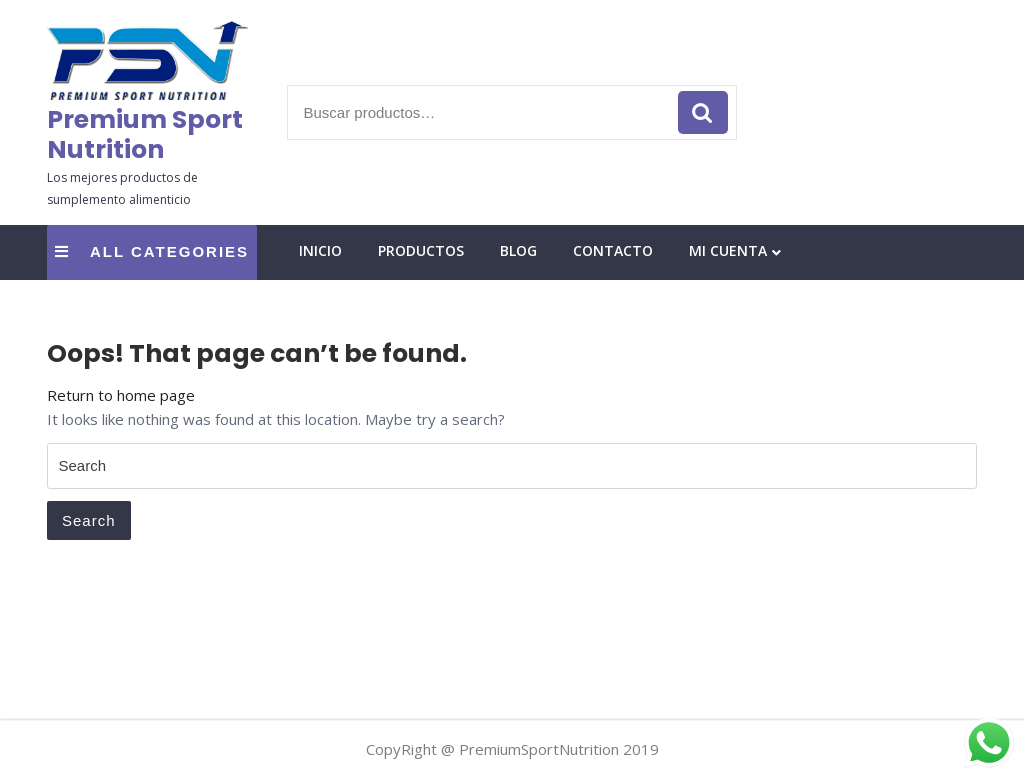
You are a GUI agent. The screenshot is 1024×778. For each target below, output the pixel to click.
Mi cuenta (728, 250)
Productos (421, 250)
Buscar (703, 112)
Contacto (613, 250)
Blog (518, 250)
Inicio (320, 250)
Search (89, 520)
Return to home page (121, 395)
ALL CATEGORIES (152, 251)
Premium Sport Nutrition (145, 134)
